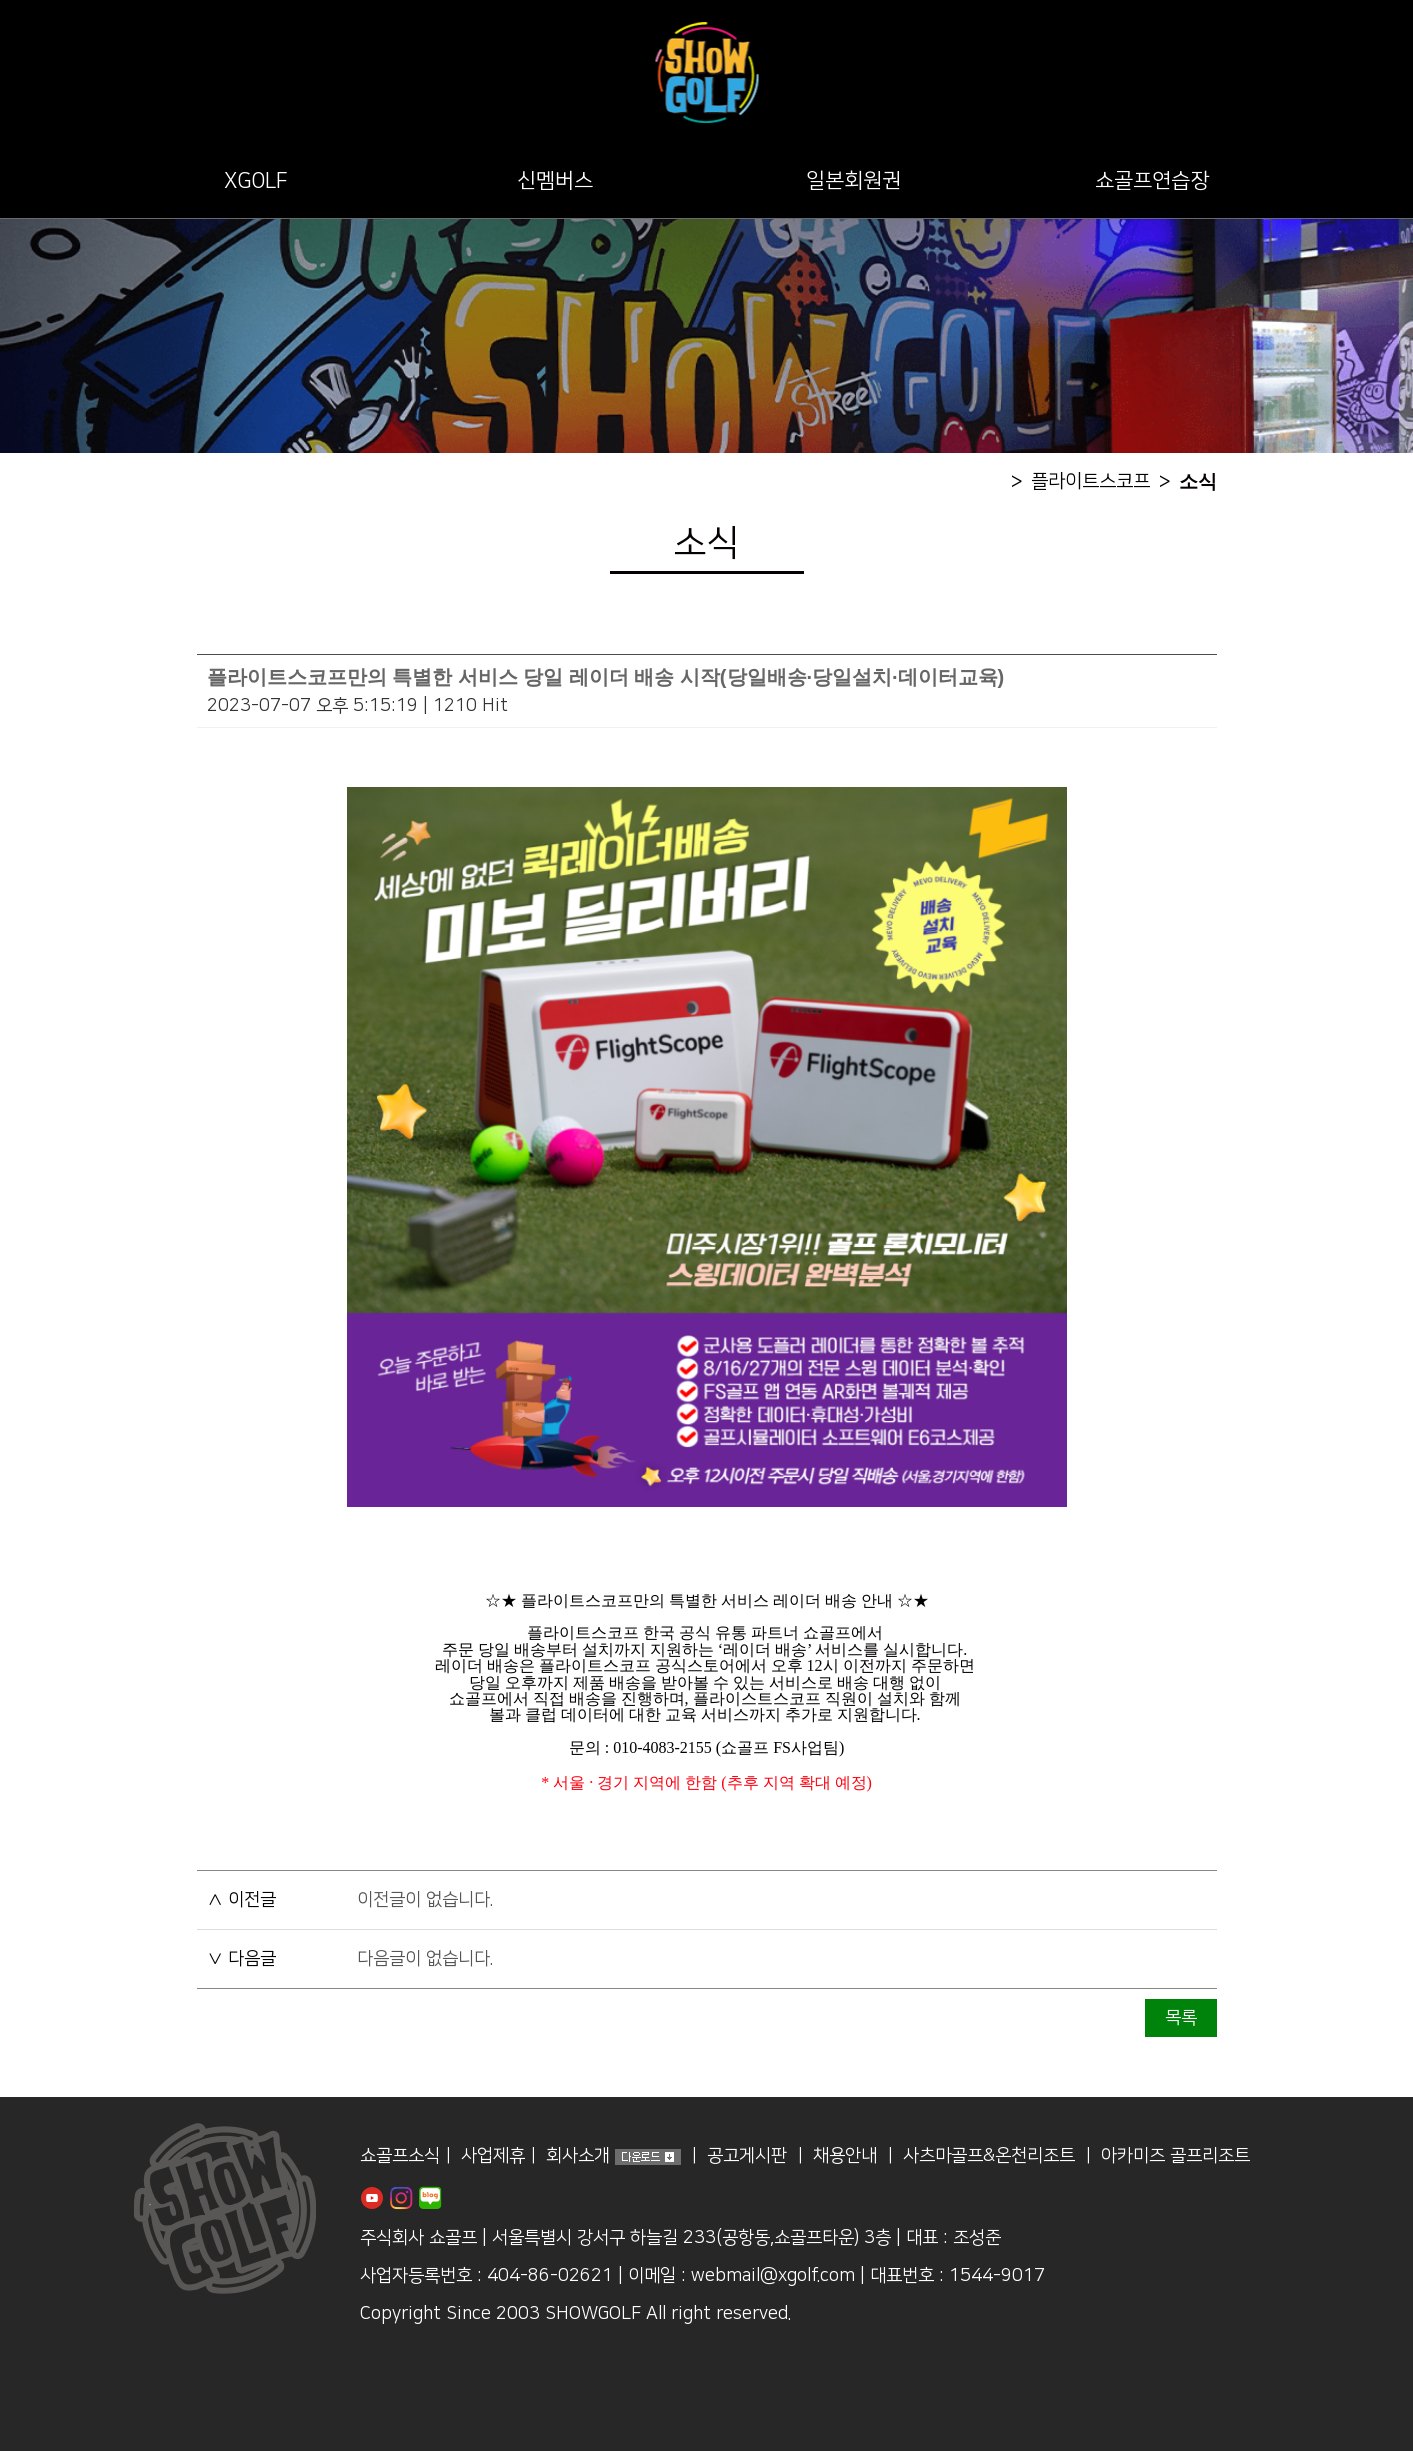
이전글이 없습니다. (425, 1900)
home (988, 481)
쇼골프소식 (400, 2156)
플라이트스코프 (1090, 481)
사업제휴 (493, 2156)
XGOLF (256, 180)
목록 (1181, 2018)
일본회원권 (853, 180)
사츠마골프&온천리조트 (989, 2156)
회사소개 (578, 2156)
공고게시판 (747, 2156)
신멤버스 (555, 180)
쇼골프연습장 (1152, 180)
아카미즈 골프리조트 (1175, 2156)
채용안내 (845, 2156)
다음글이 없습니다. (425, 1959)
